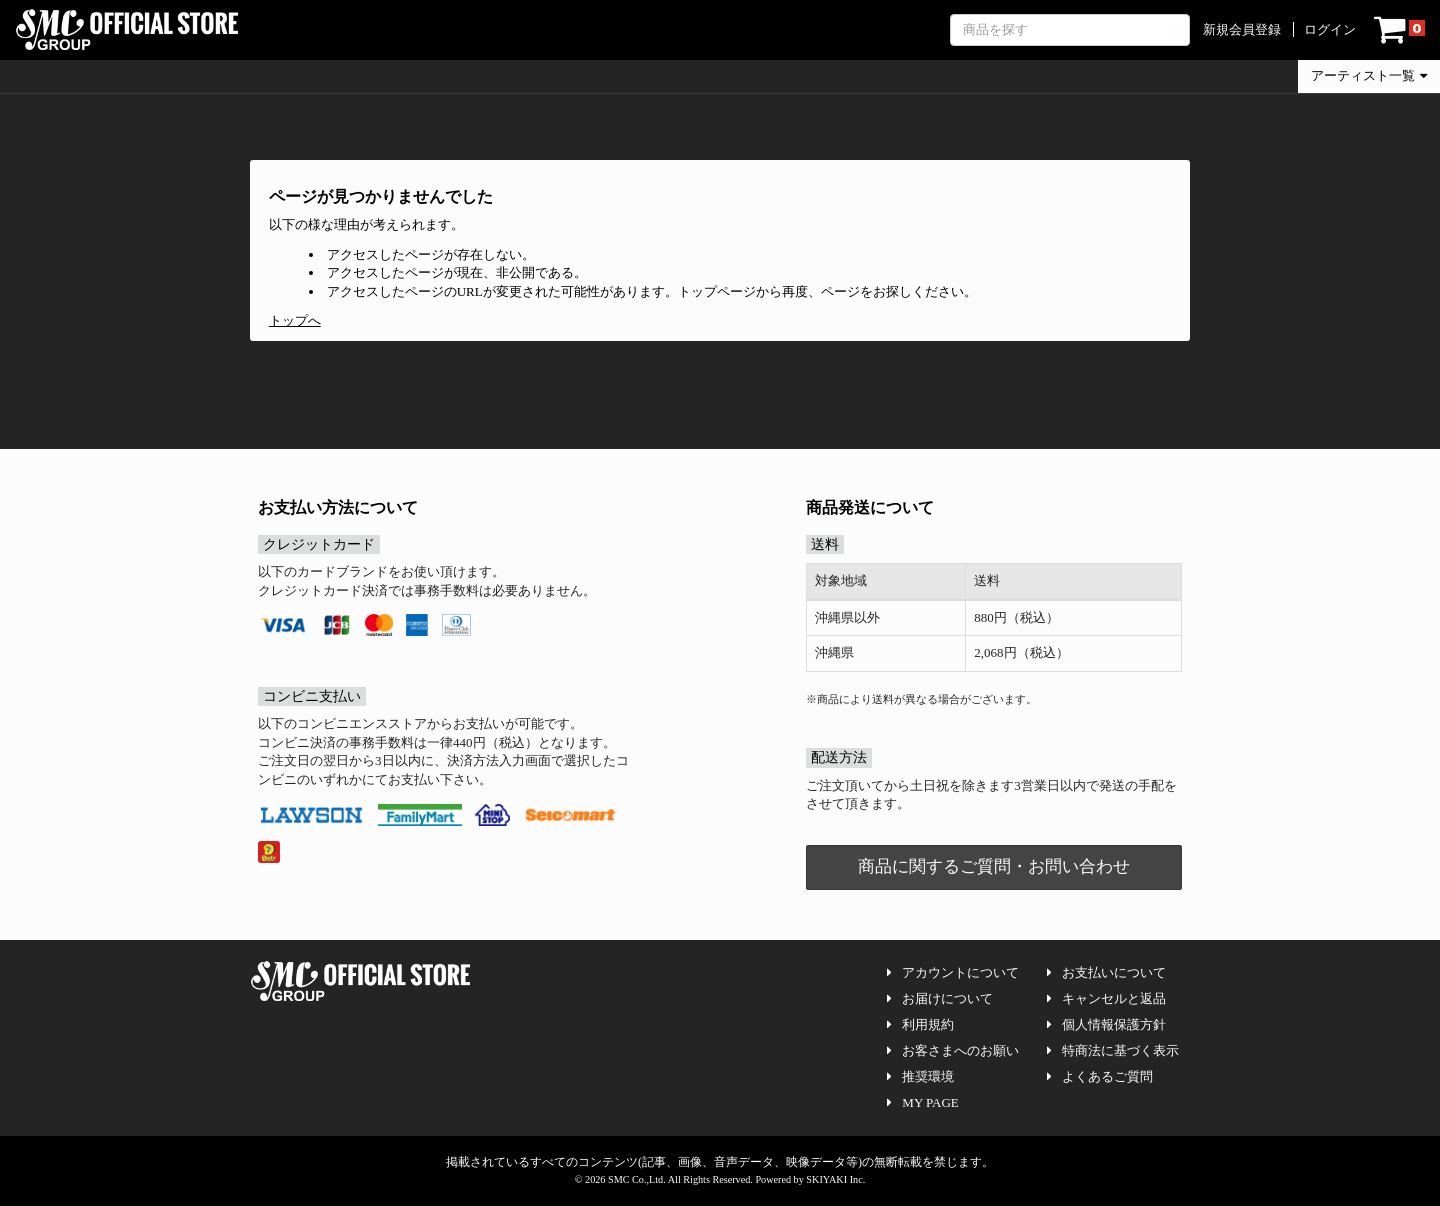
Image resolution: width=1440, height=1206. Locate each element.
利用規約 (920, 1024)
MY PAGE (922, 1102)
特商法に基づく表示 (1113, 1050)
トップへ (295, 320)
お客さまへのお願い (953, 1050)
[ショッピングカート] (1399, 30)
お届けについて (940, 998)
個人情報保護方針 (1106, 1024)
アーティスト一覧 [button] (1369, 75)
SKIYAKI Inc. (835, 1179)
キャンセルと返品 (1106, 998)
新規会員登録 (1242, 29)
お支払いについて (1106, 972)
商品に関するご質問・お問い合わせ (994, 866)
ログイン (1330, 29)
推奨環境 (920, 1076)
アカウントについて (953, 972)
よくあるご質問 (1100, 1076)
